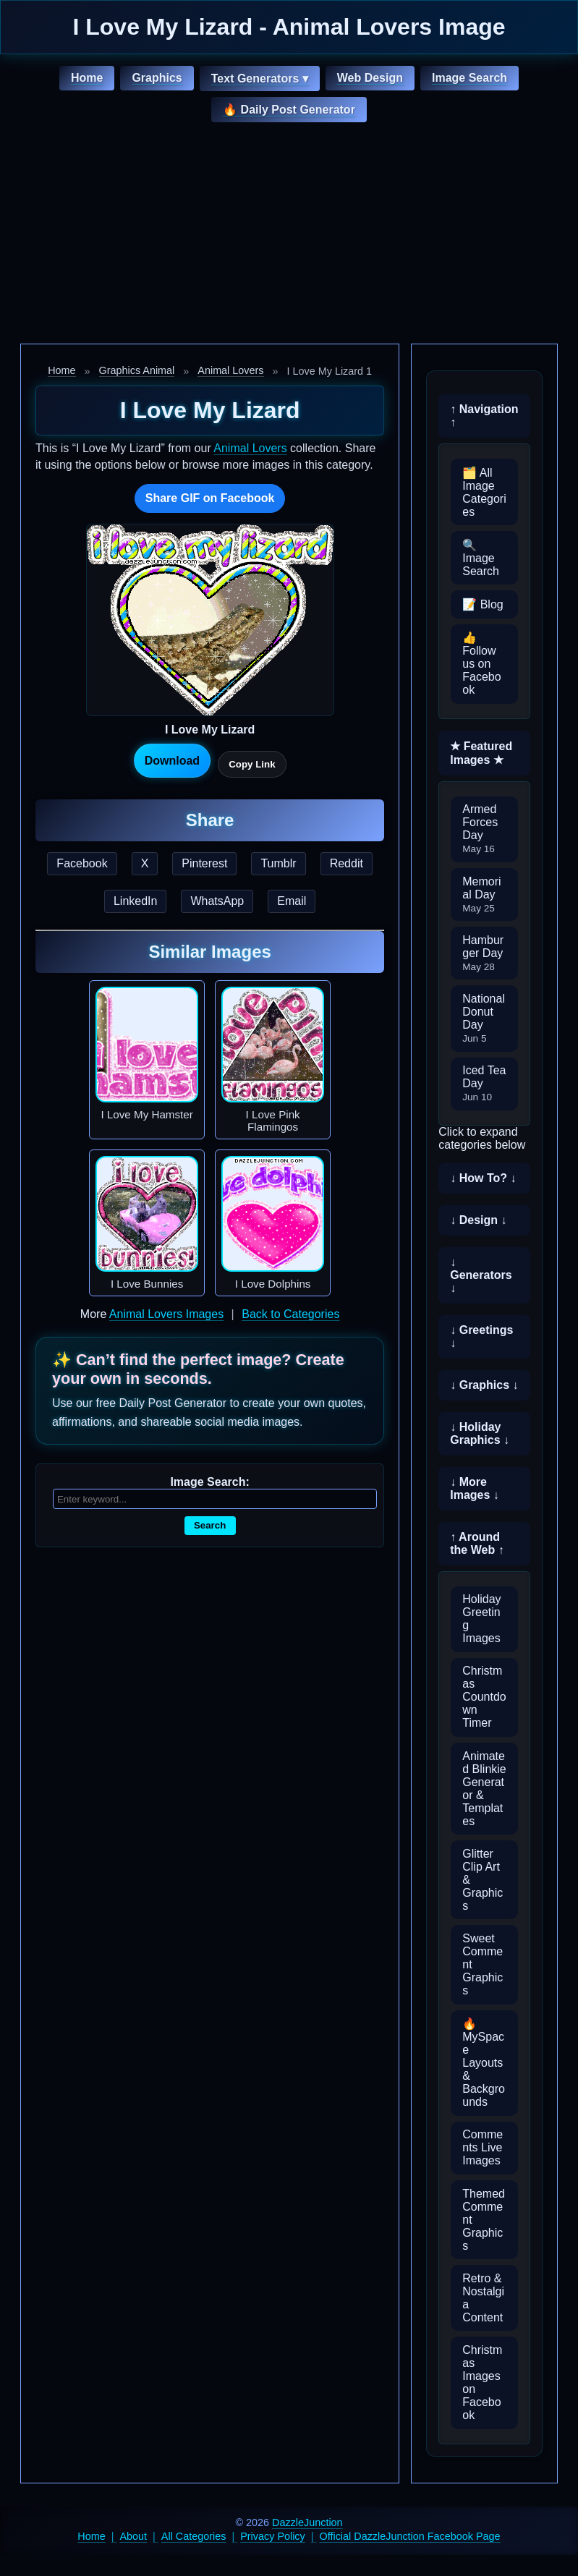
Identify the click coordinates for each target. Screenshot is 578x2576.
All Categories (193, 2536)
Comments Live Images (482, 2147)
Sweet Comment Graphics (482, 1964)
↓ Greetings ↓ (481, 1336)
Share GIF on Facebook (210, 498)
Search (210, 1525)
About (134, 2536)
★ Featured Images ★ (481, 753)
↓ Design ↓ (478, 1220)
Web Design (370, 78)
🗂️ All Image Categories (484, 492)
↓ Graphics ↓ (484, 1385)
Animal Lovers (230, 370)
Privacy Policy (272, 2536)
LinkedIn (136, 901)
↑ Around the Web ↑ (476, 1543)
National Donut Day (483, 1018)
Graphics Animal (137, 370)
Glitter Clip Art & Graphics (482, 1880)
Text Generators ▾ (259, 78)
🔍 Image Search (480, 558)
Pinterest (204, 863)
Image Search (469, 78)
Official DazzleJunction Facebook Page (410, 2536)
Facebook (81, 863)
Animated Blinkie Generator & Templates (484, 1788)
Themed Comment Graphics (483, 2220)
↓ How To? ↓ (483, 1178)
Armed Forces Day (480, 828)
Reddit (346, 863)
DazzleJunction (307, 2522)
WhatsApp (217, 901)
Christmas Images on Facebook (482, 2382)
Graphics (157, 78)
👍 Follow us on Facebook (481, 664)
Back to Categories (290, 1314)
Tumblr (278, 863)
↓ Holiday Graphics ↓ (479, 1433)
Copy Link (252, 764)
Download (172, 760)
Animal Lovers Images (166, 1314)
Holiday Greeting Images (481, 1618)
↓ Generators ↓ (480, 1275)
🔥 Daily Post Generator (289, 109)
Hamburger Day (482, 953)
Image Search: (209, 1482)
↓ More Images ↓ (474, 1488)
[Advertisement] (289, 235)
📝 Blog (482, 604)
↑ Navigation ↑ (484, 415)
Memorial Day (481, 894)
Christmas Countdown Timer (484, 1697)
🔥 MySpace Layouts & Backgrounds (483, 2063)
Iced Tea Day (484, 1083)
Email (291, 901)
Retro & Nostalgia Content (483, 2298)
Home (87, 78)
